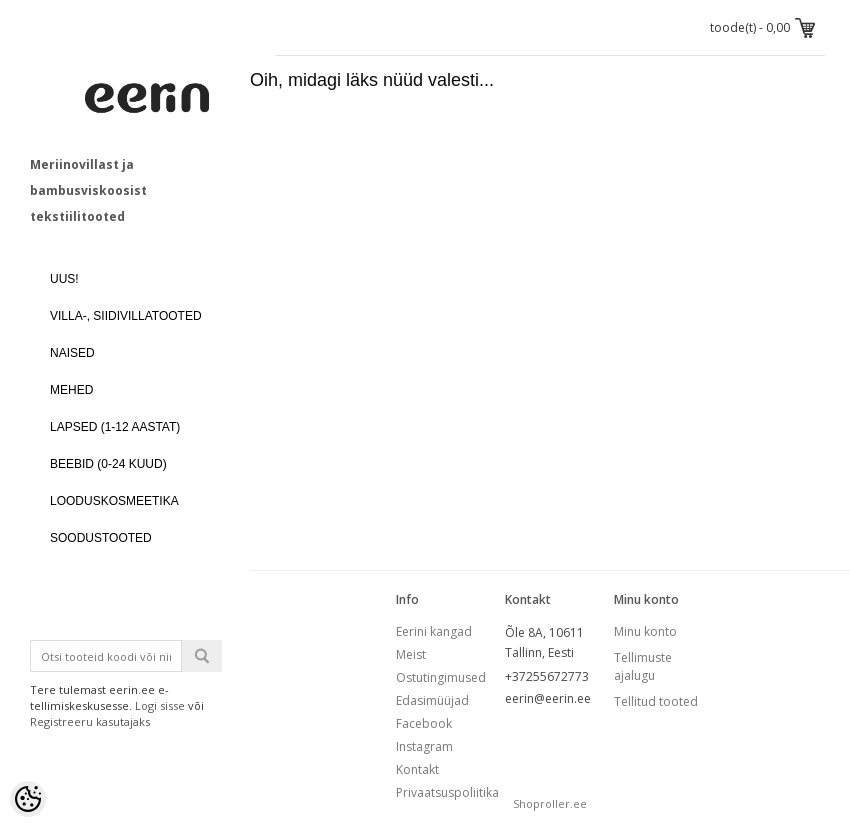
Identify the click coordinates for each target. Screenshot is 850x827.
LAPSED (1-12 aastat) (115, 427)
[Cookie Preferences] (28, 799)
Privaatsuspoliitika (447, 792)
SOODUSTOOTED (101, 538)
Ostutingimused (441, 677)
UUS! (64, 279)
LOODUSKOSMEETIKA (114, 501)
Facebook (424, 723)
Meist (411, 654)
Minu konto (645, 631)
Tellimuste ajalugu (643, 666)
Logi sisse (160, 705)
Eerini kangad (434, 631)
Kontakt (417, 769)
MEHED (71, 390)
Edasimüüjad (432, 700)
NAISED (72, 353)
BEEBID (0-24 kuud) (108, 464)
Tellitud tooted (656, 701)
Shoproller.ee (550, 803)
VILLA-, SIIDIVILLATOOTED (126, 316)
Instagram (424, 746)
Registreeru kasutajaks (90, 721)
